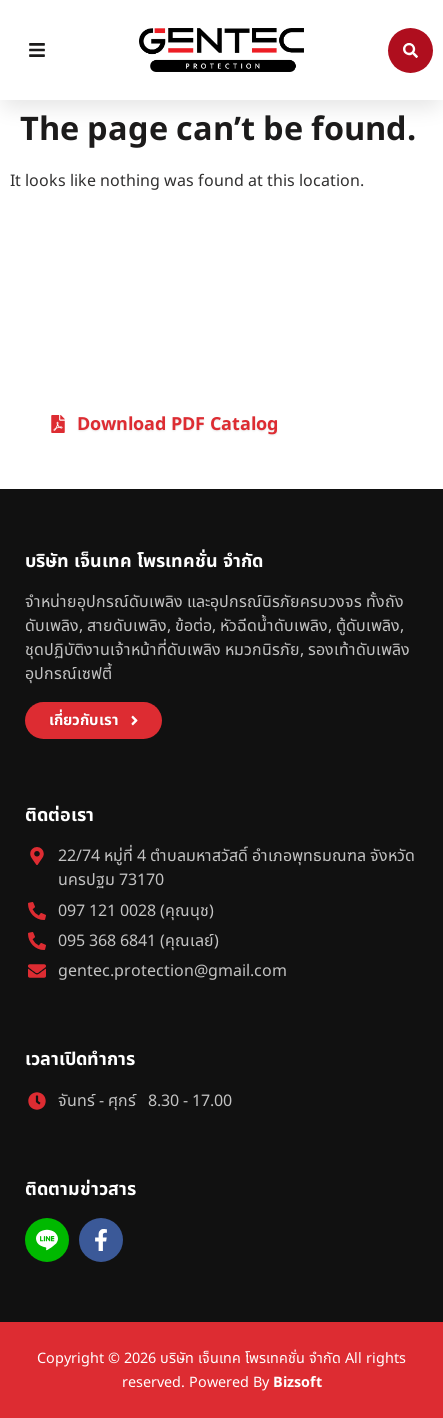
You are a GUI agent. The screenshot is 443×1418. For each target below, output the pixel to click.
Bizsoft (297, 1382)
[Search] (410, 50)
